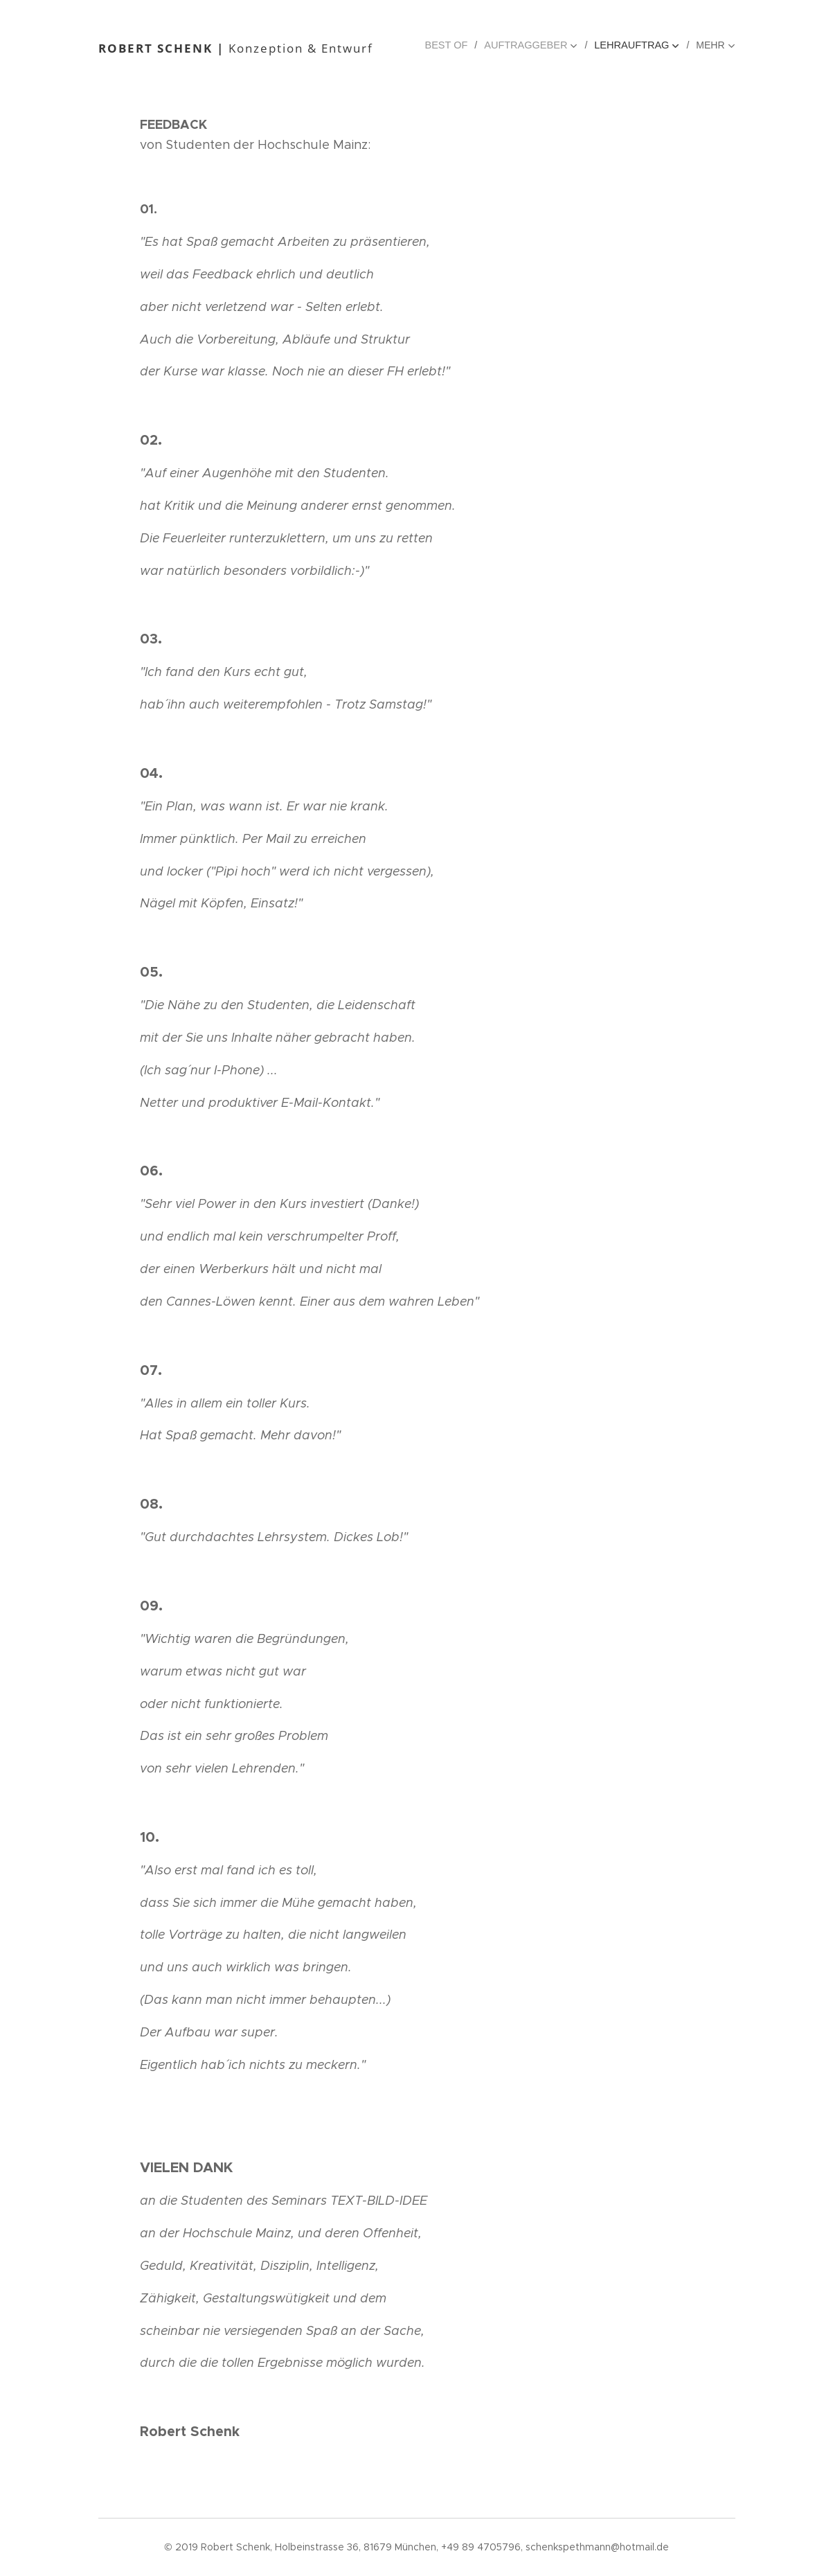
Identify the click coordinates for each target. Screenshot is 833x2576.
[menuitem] (456, 45)
